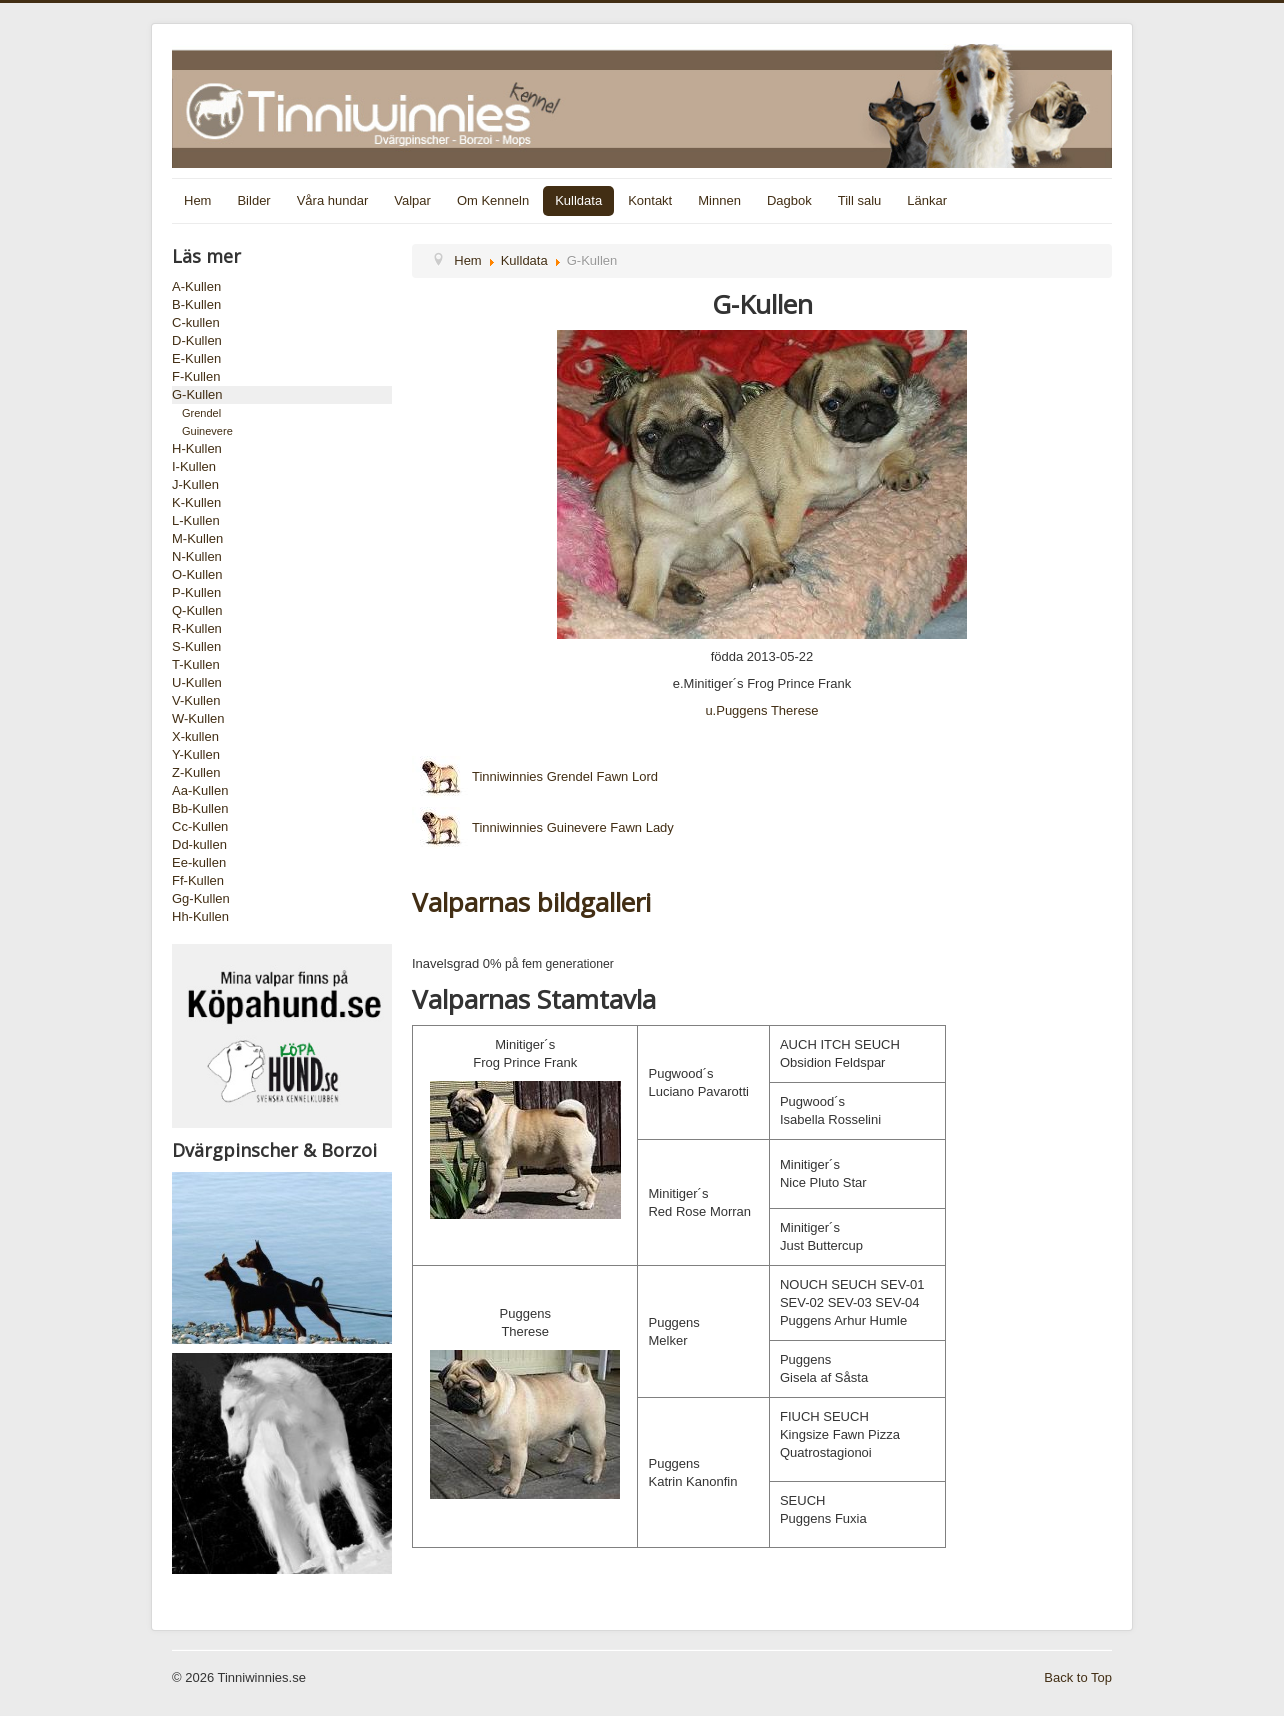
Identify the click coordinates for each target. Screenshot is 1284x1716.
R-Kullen (197, 628)
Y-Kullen (196, 754)
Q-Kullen (197, 610)
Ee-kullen (199, 862)
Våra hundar (333, 200)
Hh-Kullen (200, 916)
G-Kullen (197, 394)
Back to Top (1078, 1677)
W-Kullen (198, 718)
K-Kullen (196, 502)
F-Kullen (196, 376)
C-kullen (196, 322)
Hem (197, 200)
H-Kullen (197, 448)
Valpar (412, 200)
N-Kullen (197, 556)
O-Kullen (197, 574)
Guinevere (207, 431)
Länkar (927, 200)
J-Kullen (195, 484)
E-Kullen (196, 358)
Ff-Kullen (198, 880)
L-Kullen (196, 520)
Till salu (860, 200)
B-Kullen (196, 304)
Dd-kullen (199, 844)
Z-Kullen (196, 772)
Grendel (201, 413)
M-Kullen (197, 538)
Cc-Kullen (200, 826)
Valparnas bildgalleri (531, 902)
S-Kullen (196, 646)
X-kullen (195, 736)
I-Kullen (194, 466)
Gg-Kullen (201, 898)
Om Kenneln (493, 200)
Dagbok (789, 200)
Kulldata (578, 200)
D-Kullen (197, 340)
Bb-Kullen (200, 808)
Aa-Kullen (200, 790)
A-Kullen (196, 286)
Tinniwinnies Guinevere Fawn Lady (543, 827)
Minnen (719, 200)
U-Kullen (197, 682)
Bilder (253, 200)
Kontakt (650, 200)
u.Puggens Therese (761, 710)
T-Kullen (196, 664)
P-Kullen (196, 592)
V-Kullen (196, 700)
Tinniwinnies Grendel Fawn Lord (535, 776)
